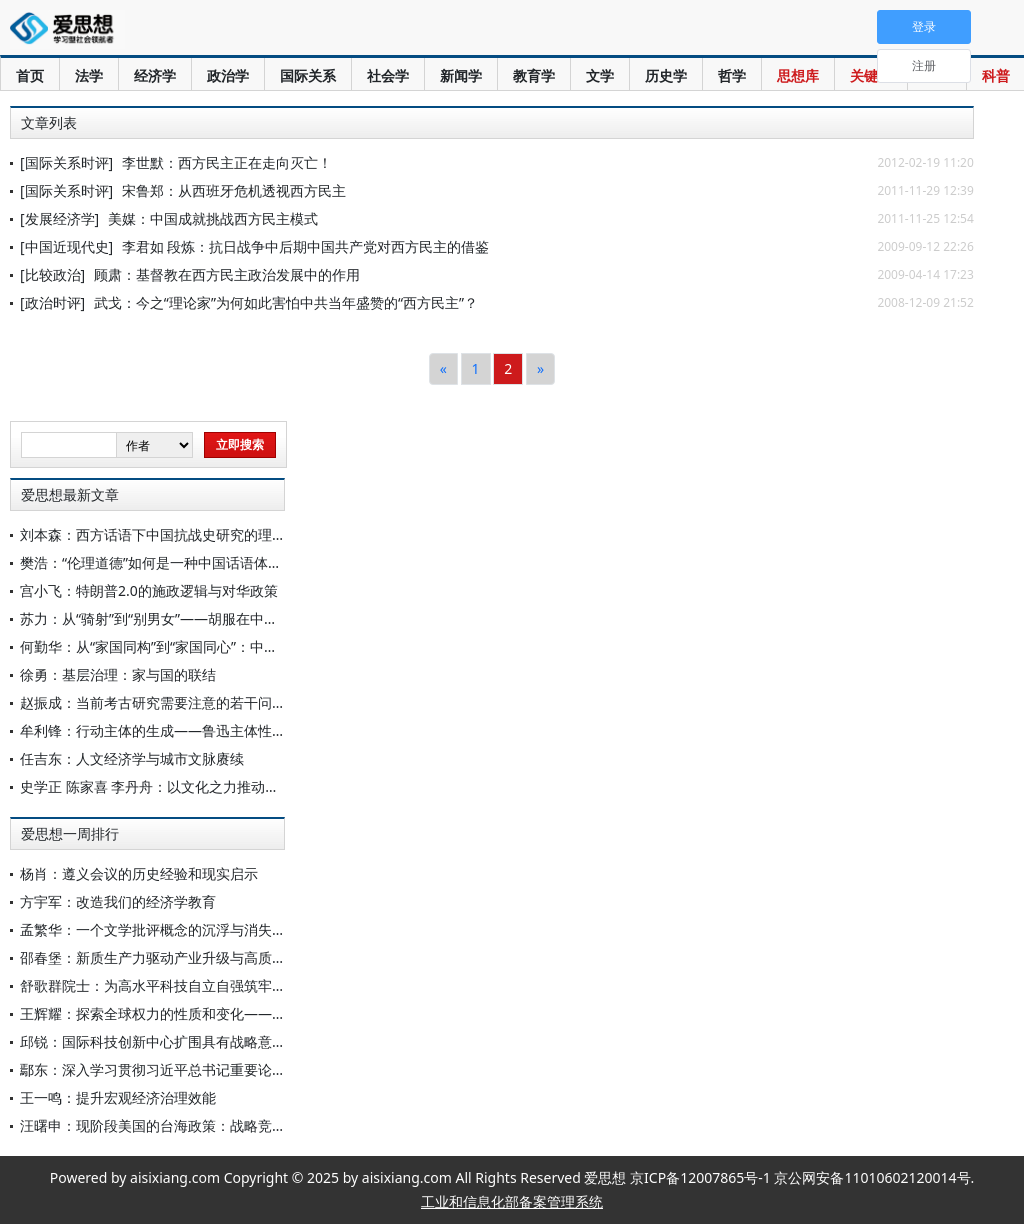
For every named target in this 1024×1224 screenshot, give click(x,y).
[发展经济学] (59, 218)
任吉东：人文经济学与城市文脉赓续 (132, 758)
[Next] (540, 369)
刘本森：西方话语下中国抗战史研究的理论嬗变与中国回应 (202, 534)
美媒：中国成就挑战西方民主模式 (213, 218)
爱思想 (67, 30)
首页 (30, 75)
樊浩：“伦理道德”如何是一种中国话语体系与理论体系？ (193, 562)
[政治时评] (52, 302)
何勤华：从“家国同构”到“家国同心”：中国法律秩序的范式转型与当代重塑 (247, 646)
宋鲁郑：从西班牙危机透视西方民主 (234, 190)
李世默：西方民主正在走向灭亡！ (227, 162)
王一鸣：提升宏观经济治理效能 (118, 1097)
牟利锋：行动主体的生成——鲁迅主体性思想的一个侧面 (195, 730)
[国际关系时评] (66, 162)
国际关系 (308, 75)
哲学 (732, 75)
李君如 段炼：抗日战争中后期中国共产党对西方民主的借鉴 (306, 246)
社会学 (388, 75)
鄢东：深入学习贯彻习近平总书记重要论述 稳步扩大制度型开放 (218, 1069)
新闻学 (461, 75)
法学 (89, 75)
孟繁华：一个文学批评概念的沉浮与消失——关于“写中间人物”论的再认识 (249, 929)
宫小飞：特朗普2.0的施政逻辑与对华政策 (149, 590)
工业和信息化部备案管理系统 (512, 1201)
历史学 (666, 75)
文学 (600, 75)
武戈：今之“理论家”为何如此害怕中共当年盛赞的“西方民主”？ (286, 302)
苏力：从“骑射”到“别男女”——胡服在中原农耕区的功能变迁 (205, 618)
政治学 (228, 75)
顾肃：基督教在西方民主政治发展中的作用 (227, 274)
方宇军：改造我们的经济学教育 (118, 901)
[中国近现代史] (66, 246)
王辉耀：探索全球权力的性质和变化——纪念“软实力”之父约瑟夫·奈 (230, 1013)
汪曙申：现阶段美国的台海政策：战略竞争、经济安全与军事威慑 (223, 1125)
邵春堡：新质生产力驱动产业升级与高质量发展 (167, 957)
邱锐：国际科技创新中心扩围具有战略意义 (153, 1041)
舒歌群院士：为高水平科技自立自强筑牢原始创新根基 (188, 985)
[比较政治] (52, 274)
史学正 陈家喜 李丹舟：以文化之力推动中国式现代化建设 (198, 786)
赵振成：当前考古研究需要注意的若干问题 (153, 702)
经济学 (155, 75)
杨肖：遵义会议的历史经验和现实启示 (139, 873)
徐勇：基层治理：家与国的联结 (118, 674)
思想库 (798, 75)
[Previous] (443, 369)
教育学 (534, 75)
